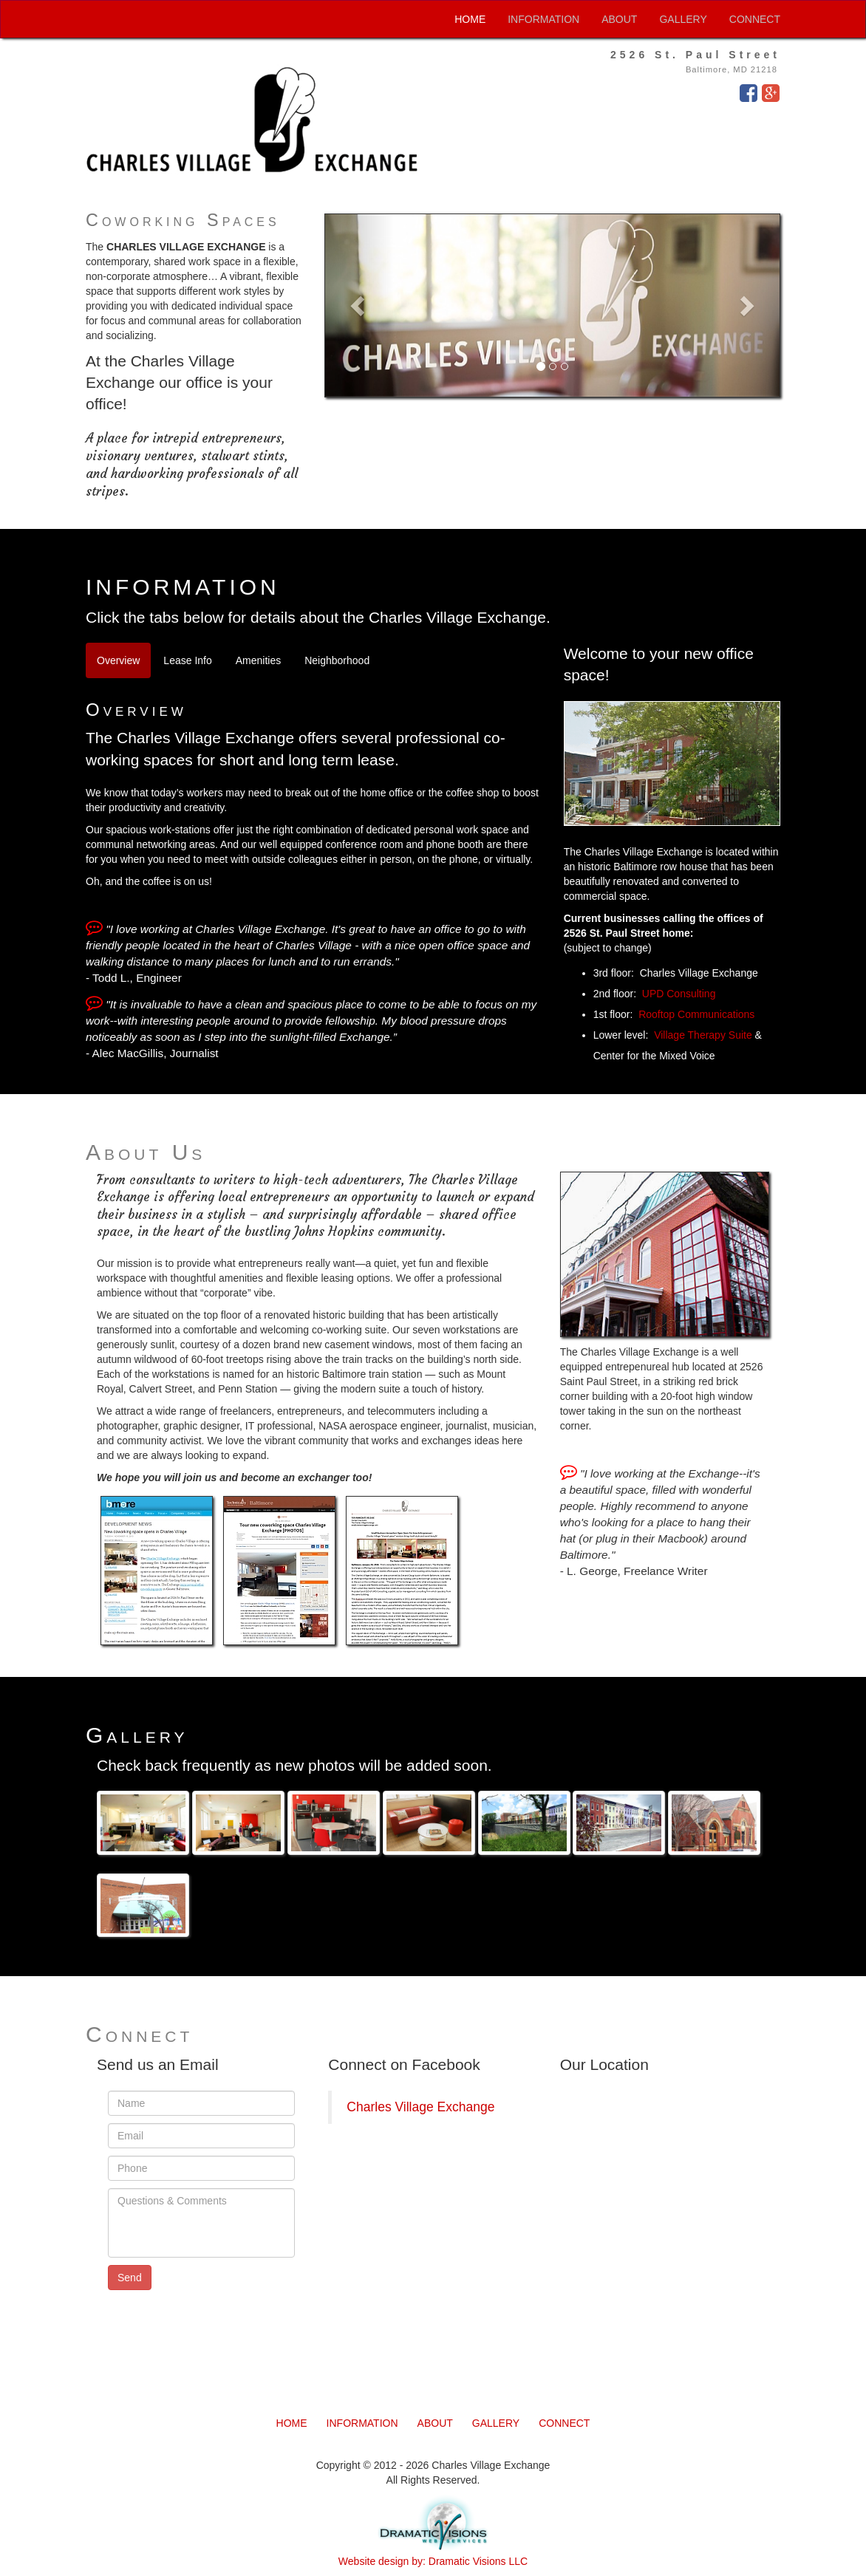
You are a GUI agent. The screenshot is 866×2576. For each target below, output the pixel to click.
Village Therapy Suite (703, 1035)
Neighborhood (336, 660)
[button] (359, 305)
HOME (469, 19)
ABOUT (619, 19)
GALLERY (682, 19)
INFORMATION (543, 19)
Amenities (258, 660)
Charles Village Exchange (420, 2107)
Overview (118, 660)
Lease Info (187, 660)
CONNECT (754, 19)
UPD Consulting (679, 994)
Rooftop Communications (696, 1014)
